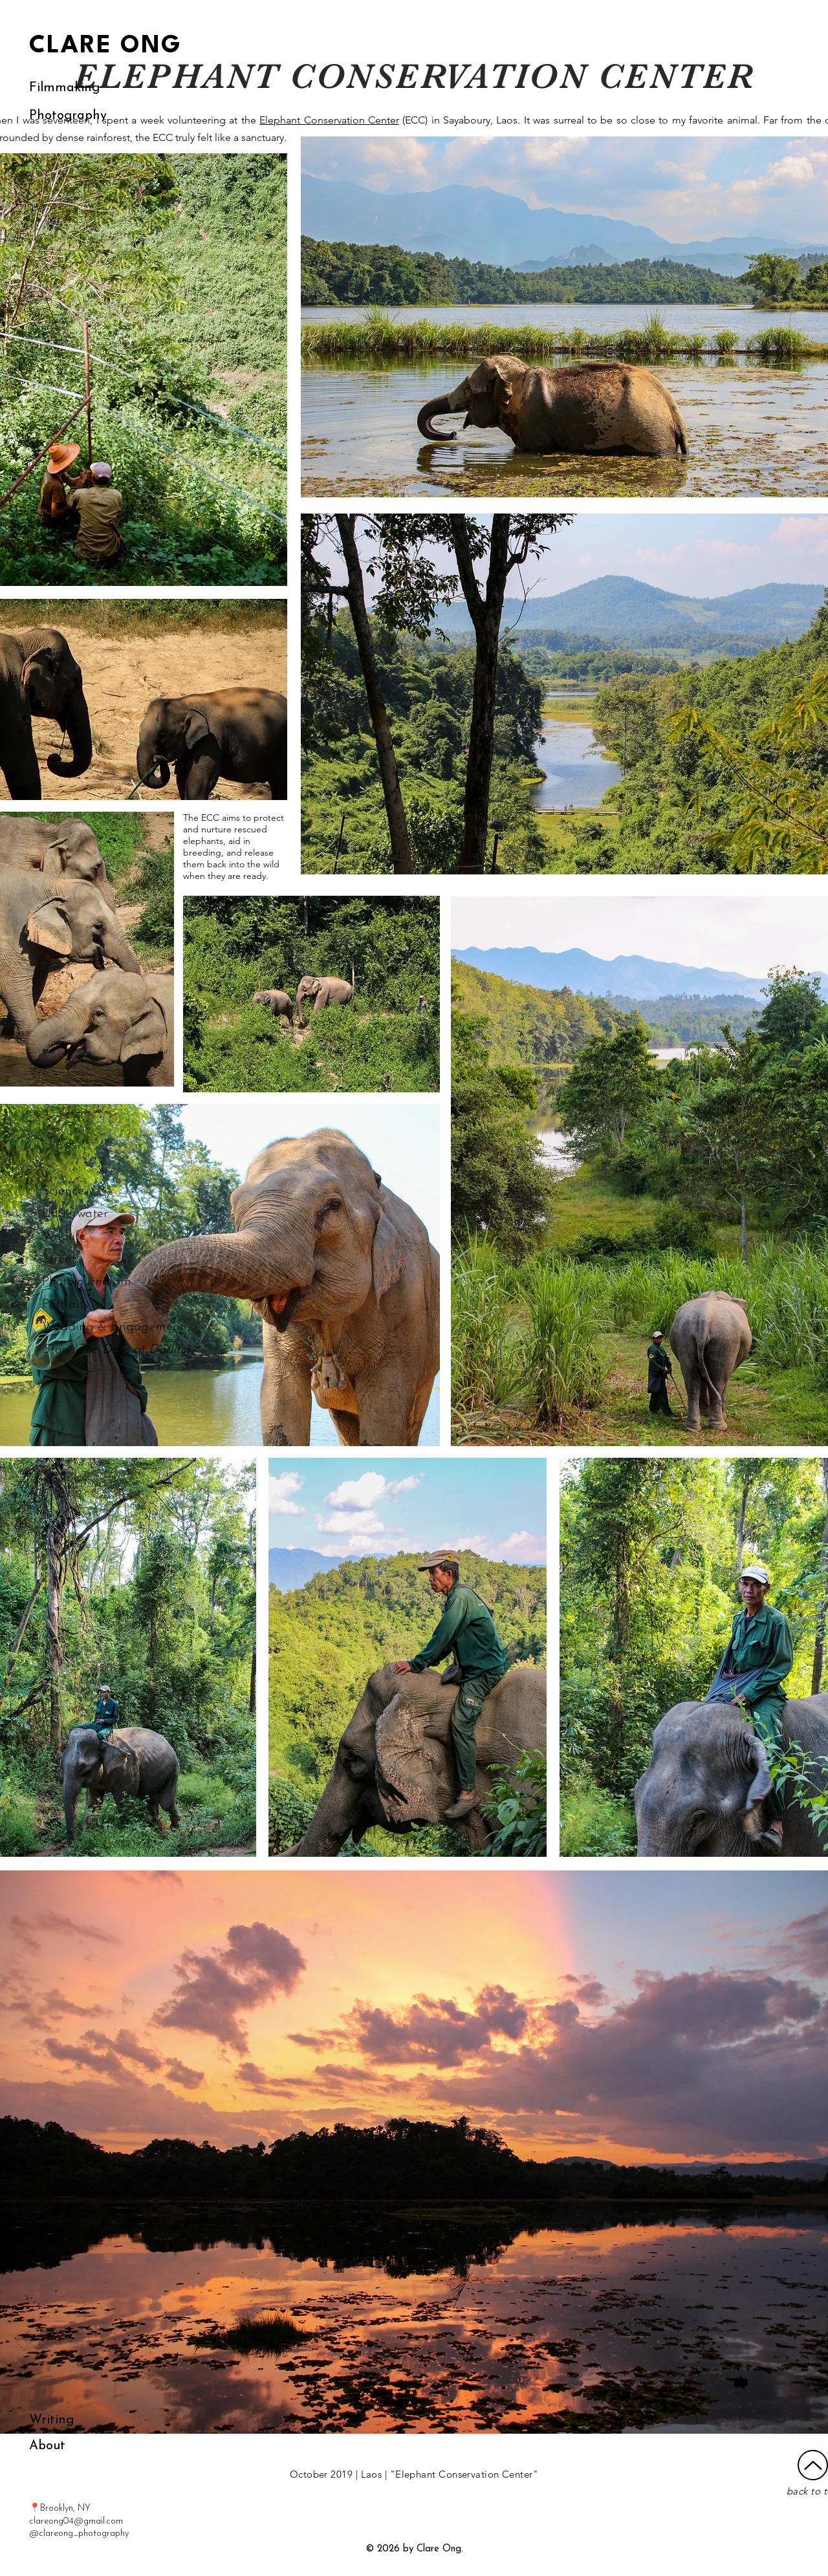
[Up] (813, 2465)
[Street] (83, 1259)
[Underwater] (91, 1214)
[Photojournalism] (86, 1282)
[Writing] (52, 2420)
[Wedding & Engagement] (113, 1327)
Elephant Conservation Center (329, 120)
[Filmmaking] (64, 88)
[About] (47, 2446)
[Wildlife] (91, 1236)
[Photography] (68, 115)
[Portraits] (65, 1304)
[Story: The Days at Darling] (116, 1349)
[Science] (91, 1191)
